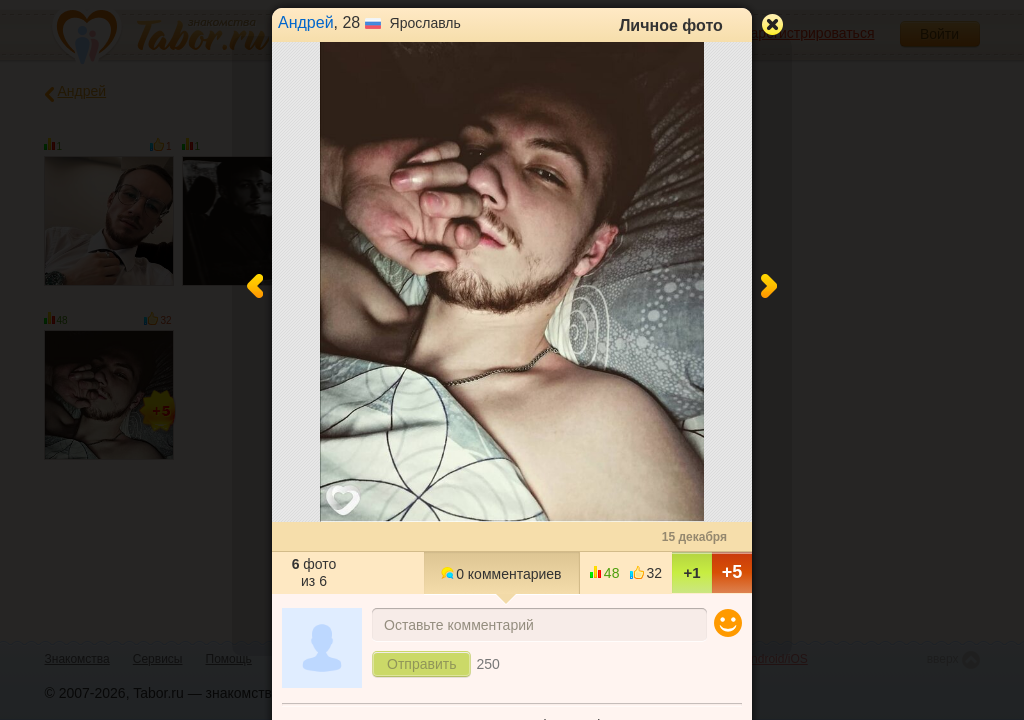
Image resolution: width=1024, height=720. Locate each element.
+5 (732, 572)
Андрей (306, 22)
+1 (691, 572)
